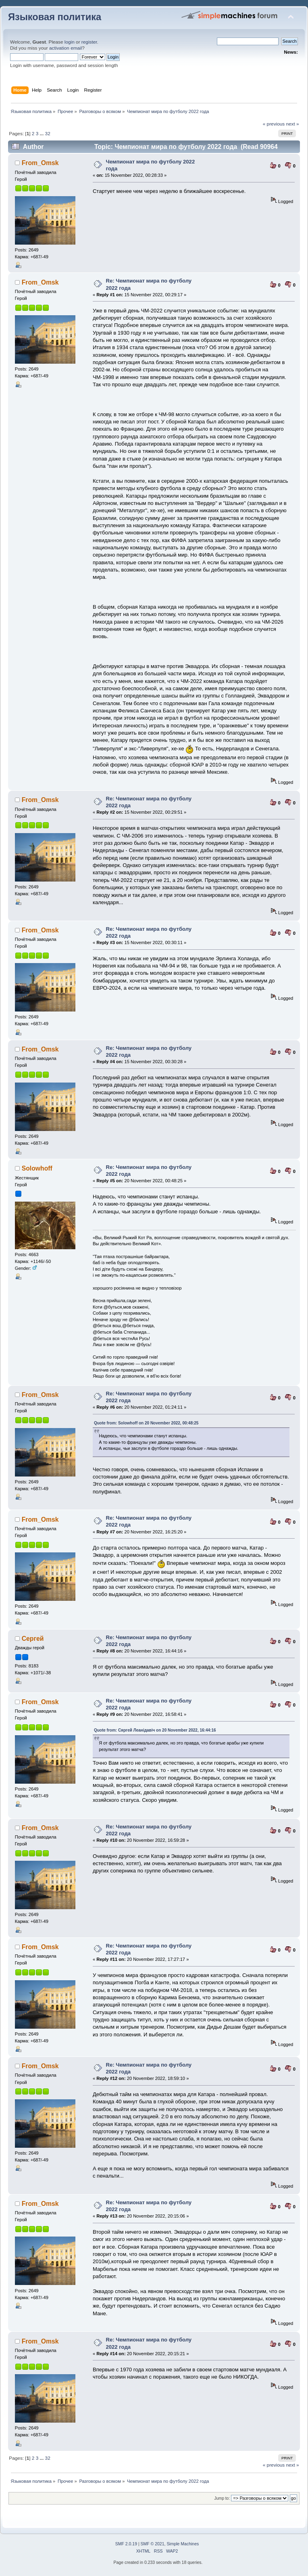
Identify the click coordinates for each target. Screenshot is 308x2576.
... (42, 133)
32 (47, 133)
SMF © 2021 (152, 2544)
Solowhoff (37, 1168)
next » (292, 124)
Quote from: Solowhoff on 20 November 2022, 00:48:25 (146, 1423)
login (70, 42)
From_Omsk (40, 162)
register (89, 42)
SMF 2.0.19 (126, 2544)
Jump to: (222, 2498)
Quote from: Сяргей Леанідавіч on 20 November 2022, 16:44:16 (155, 1730)
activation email (65, 48)
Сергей (33, 1638)
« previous (274, 124)
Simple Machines (182, 2544)
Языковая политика (54, 17)
